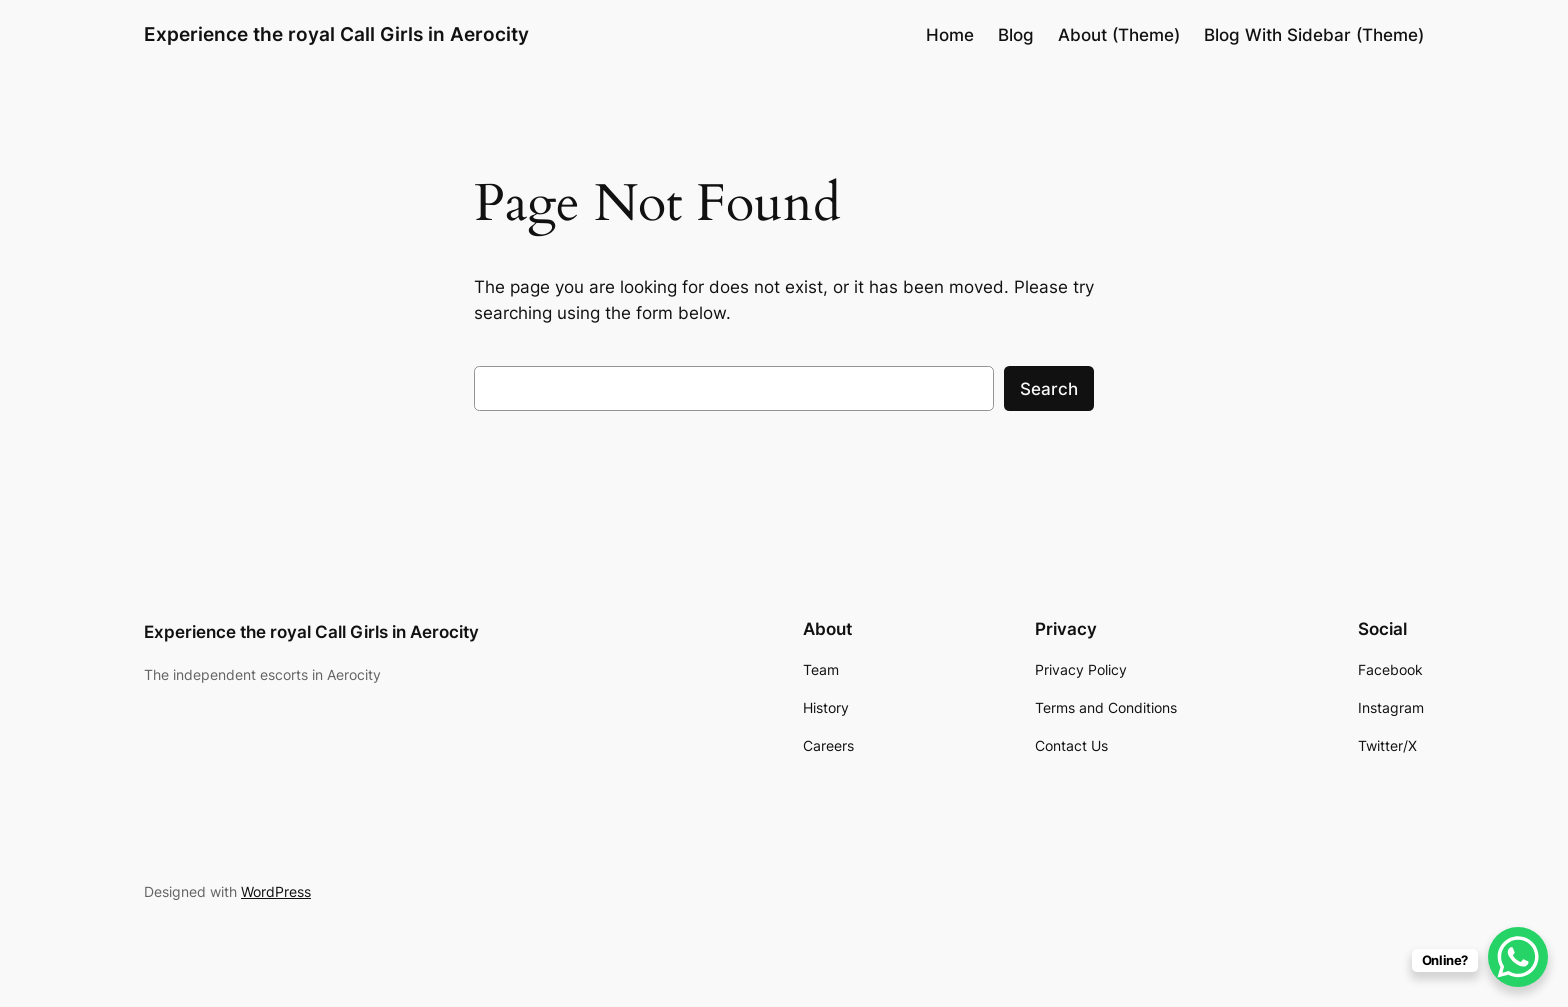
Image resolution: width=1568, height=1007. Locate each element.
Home (950, 35)
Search (1049, 389)
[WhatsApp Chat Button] (1518, 957)
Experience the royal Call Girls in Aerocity (336, 34)
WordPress (276, 891)
